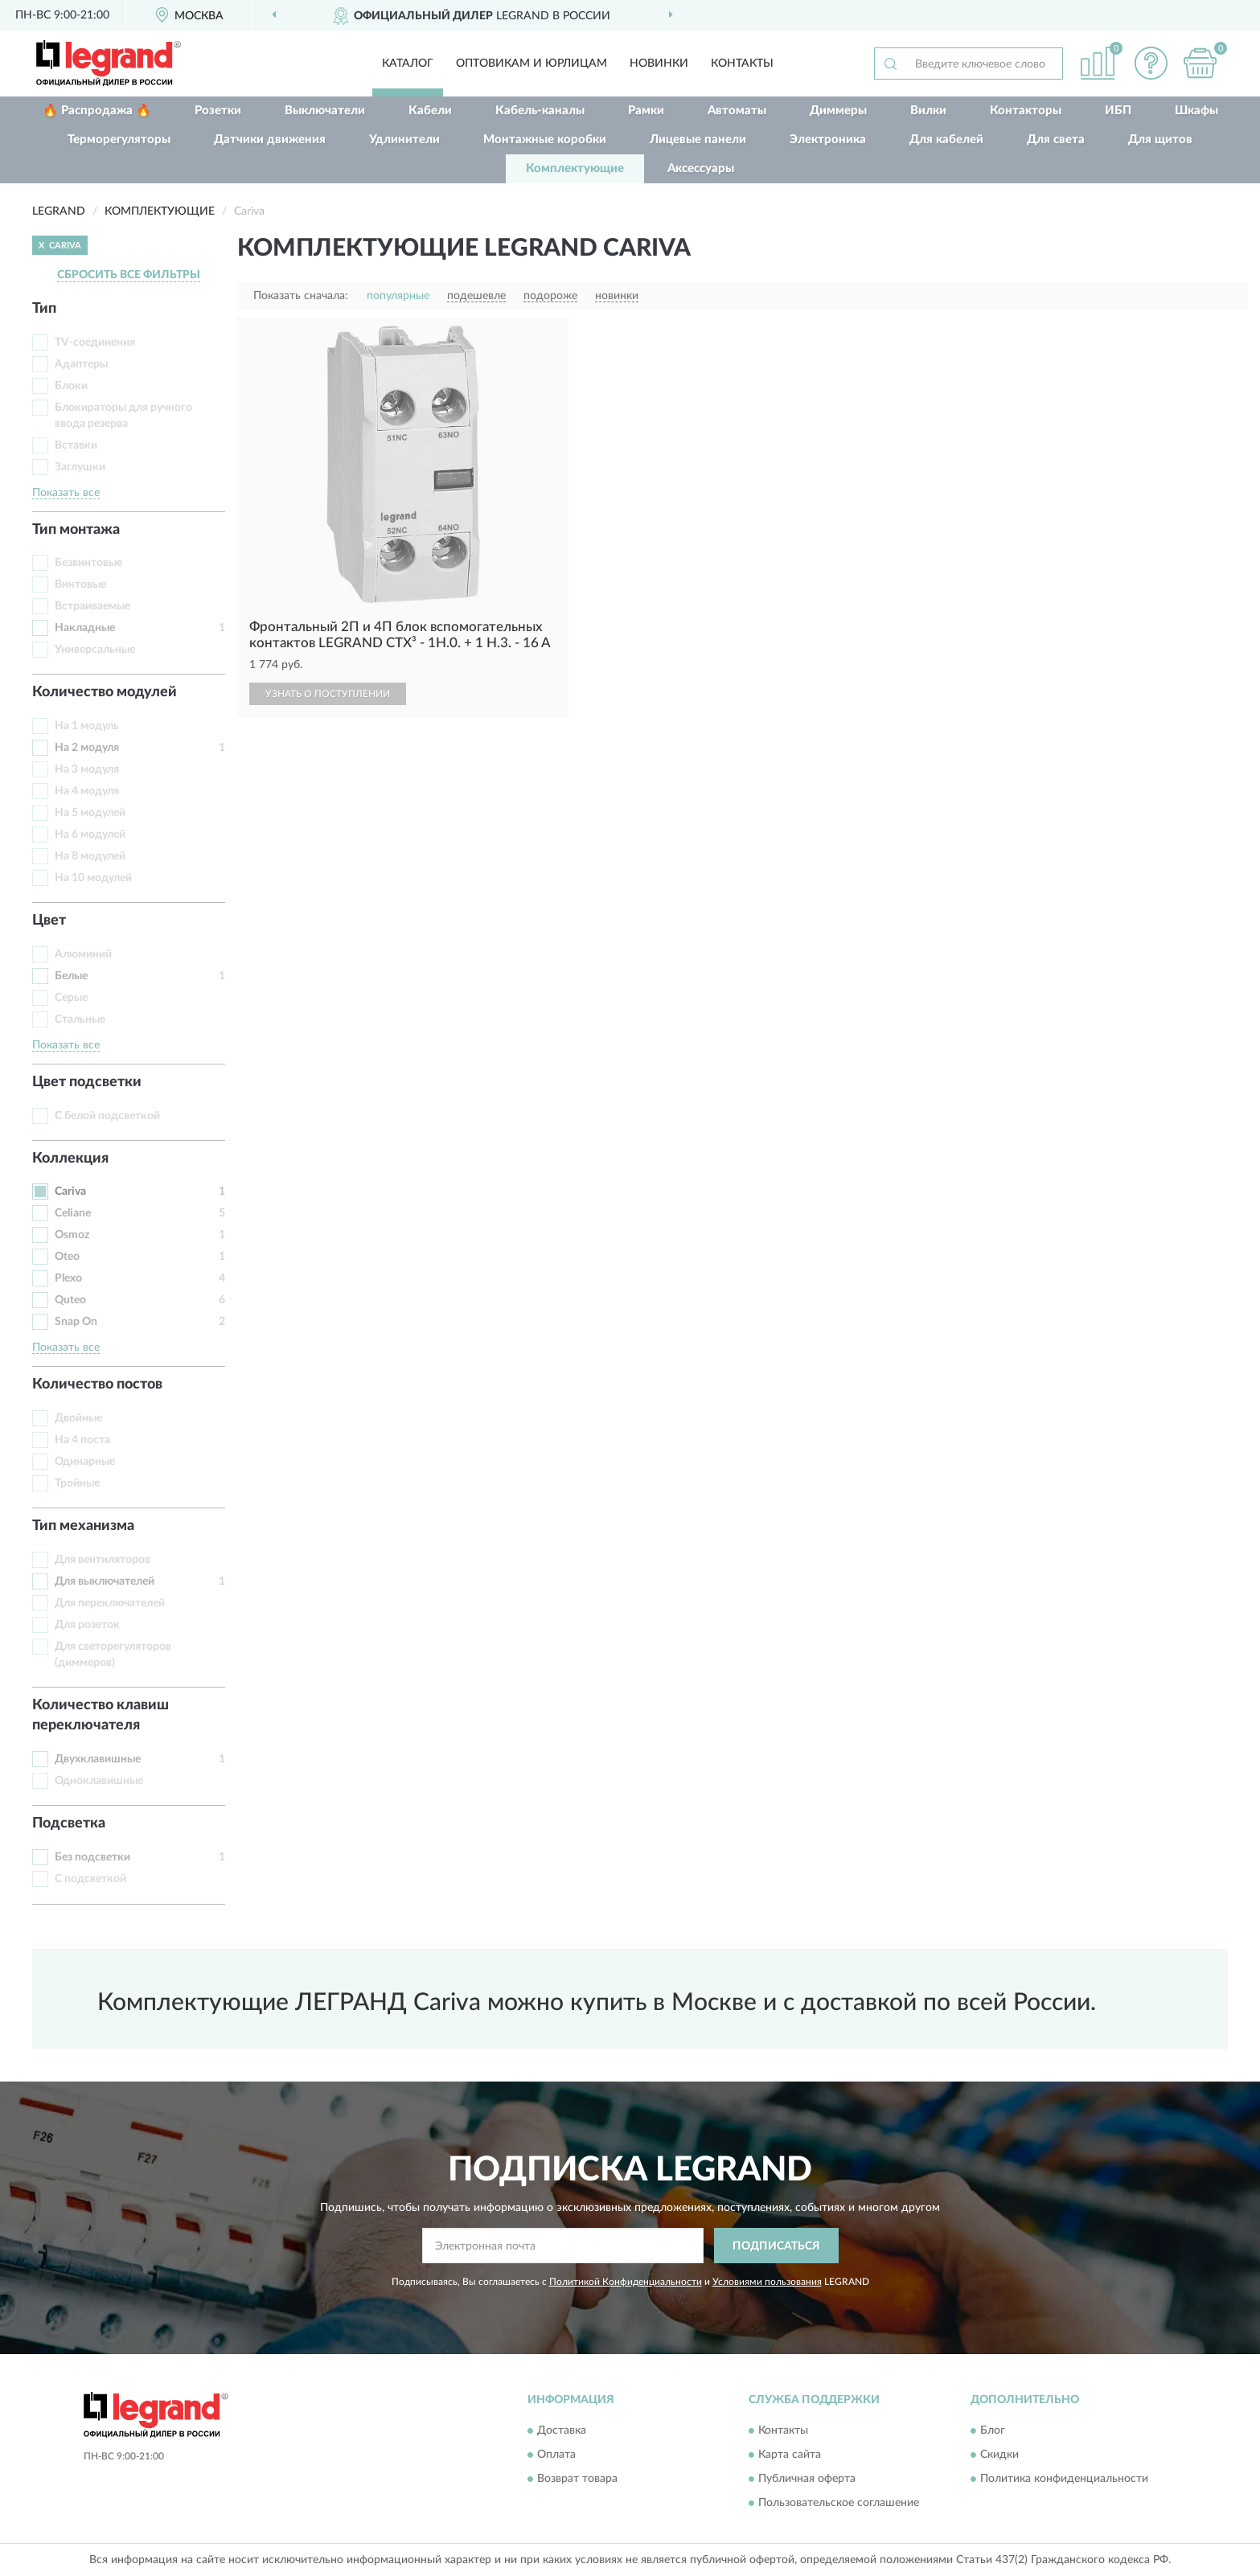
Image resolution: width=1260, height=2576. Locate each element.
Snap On (76, 1321)
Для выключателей (104, 1581)
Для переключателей (110, 1603)
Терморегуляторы (119, 139)
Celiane (73, 1213)
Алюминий (83, 954)
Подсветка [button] (68, 1823)
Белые (71, 976)
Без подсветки (92, 1857)
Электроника (828, 139)
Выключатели (325, 111)
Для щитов (1160, 139)
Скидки (999, 2454)
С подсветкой (90, 1879)
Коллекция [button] (70, 1158)
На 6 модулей (90, 834)
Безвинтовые (88, 562)
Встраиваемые (92, 606)
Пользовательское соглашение (838, 2502)
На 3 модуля (87, 769)
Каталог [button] (407, 63)
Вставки (76, 445)
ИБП (1118, 111)
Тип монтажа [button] (76, 530)
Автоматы (737, 111)
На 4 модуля (87, 791)
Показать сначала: (300, 295)
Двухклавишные (98, 1759)
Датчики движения (270, 139)
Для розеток (87, 1625)
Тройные (77, 1483)
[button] (1151, 63)
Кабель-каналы (540, 111)
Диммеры (838, 111)
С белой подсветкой (107, 1116)
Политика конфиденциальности (1064, 2478)
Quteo (70, 1300)
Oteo (67, 1256)
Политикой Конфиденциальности (625, 2282)
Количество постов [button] (97, 1384)
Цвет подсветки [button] (87, 1082)
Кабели (430, 111)
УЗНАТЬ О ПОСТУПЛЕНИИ (327, 694)
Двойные (78, 1418)
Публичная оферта (807, 2478)
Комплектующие (575, 168)
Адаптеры (81, 364)
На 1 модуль (87, 726)
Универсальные (95, 649)
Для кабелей (946, 139)
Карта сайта (789, 2454)
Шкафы (1196, 111)
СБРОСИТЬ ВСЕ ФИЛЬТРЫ (128, 275)
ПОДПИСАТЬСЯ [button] (776, 2246)
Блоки (71, 386)
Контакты (742, 63)
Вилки (928, 111)
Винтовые (80, 584)
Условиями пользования (767, 2282)
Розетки (218, 111)
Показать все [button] (66, 492)
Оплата (556, 2454)
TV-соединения (95, 342)
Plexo (68, 1278)
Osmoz (72, 1235)
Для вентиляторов (102, 1559)
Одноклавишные (99, 1780)
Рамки (646, 111)
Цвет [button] (49, 920)
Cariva (70, 1191)
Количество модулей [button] (104, 692)
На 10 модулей (93, 878)
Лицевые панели (698, 139)
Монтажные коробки (544, 139)
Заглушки (80, 467)
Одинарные (85, 1461)
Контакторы (1025, 111)
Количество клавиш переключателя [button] (100, 1715)
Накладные (85, 628)
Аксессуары (700, 168)
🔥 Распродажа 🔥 (97, 111)
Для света (1056, 139)
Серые (71, 997)
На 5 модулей (90, 812)
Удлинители (404, 139)
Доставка (561, 2430)
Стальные (80, 1019)
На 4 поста (82, 1440)
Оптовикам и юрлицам (531, 63)
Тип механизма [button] (83, 1526)
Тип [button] (44, 308)
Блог (992, 2430)
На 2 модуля (87, 747)
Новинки (659, 63)
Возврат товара (577, 2478)
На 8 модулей (90, 856)
